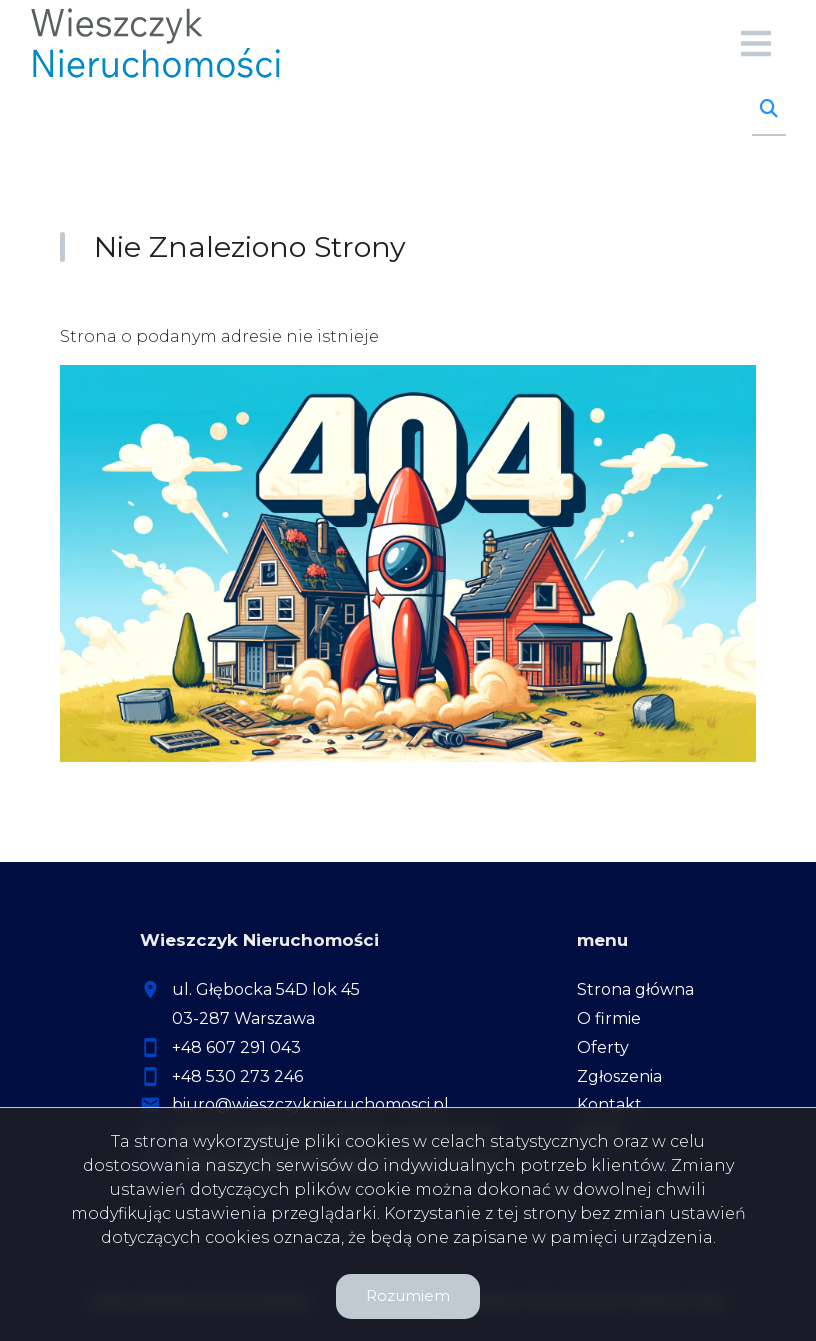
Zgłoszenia (619, 1076)
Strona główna (635, 989)
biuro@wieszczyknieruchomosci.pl (310, 1104)
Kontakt (609, 1104)
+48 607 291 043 (236, 1047)
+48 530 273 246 (237, 1076)
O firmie (609, 1018)
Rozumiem (408, 1295)
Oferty (603, 1047)
